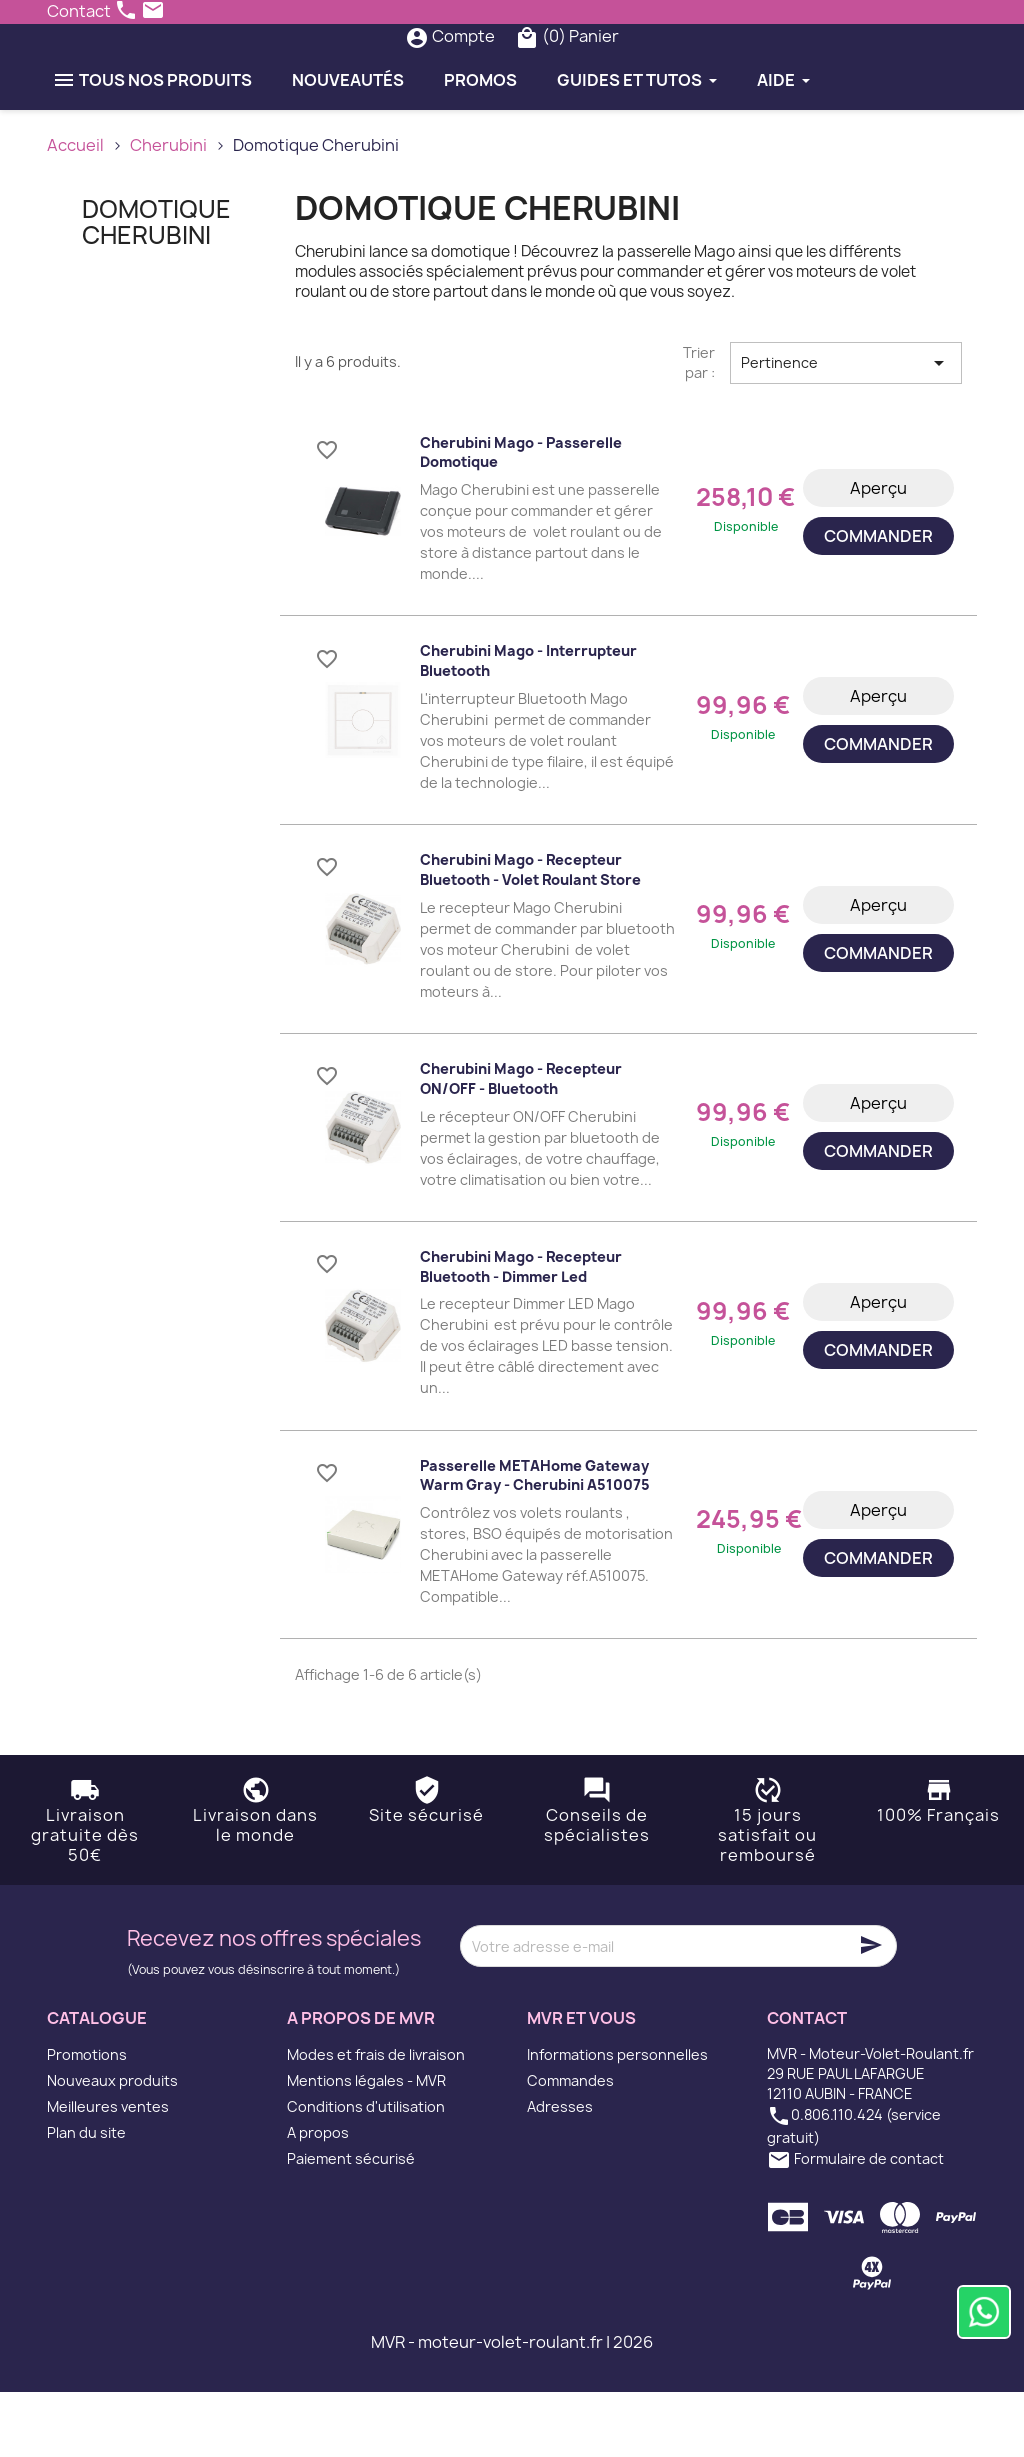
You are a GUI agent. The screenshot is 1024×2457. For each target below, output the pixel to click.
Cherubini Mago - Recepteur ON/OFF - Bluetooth (521, 1143)
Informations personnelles (617, 2119)
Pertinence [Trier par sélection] (846, 428)
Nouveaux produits (112, 2145)
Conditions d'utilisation (366, 2171)
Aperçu (878, 553)
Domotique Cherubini (156, 287)
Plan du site (86, 2197)
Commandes (570, 2145)
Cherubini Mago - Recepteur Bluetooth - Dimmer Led (521, 1331)
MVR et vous (581, 2084)
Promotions (87, 2119)
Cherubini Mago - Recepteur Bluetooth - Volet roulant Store (530, 935)
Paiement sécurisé (351, 2223)
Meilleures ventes (108, 2171)
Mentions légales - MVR (366, 2145)
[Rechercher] (474, 69)
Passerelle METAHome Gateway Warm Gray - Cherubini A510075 (535, 1540)
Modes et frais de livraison (376, 2119)
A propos (318, 2197)
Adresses (560, 2171)
